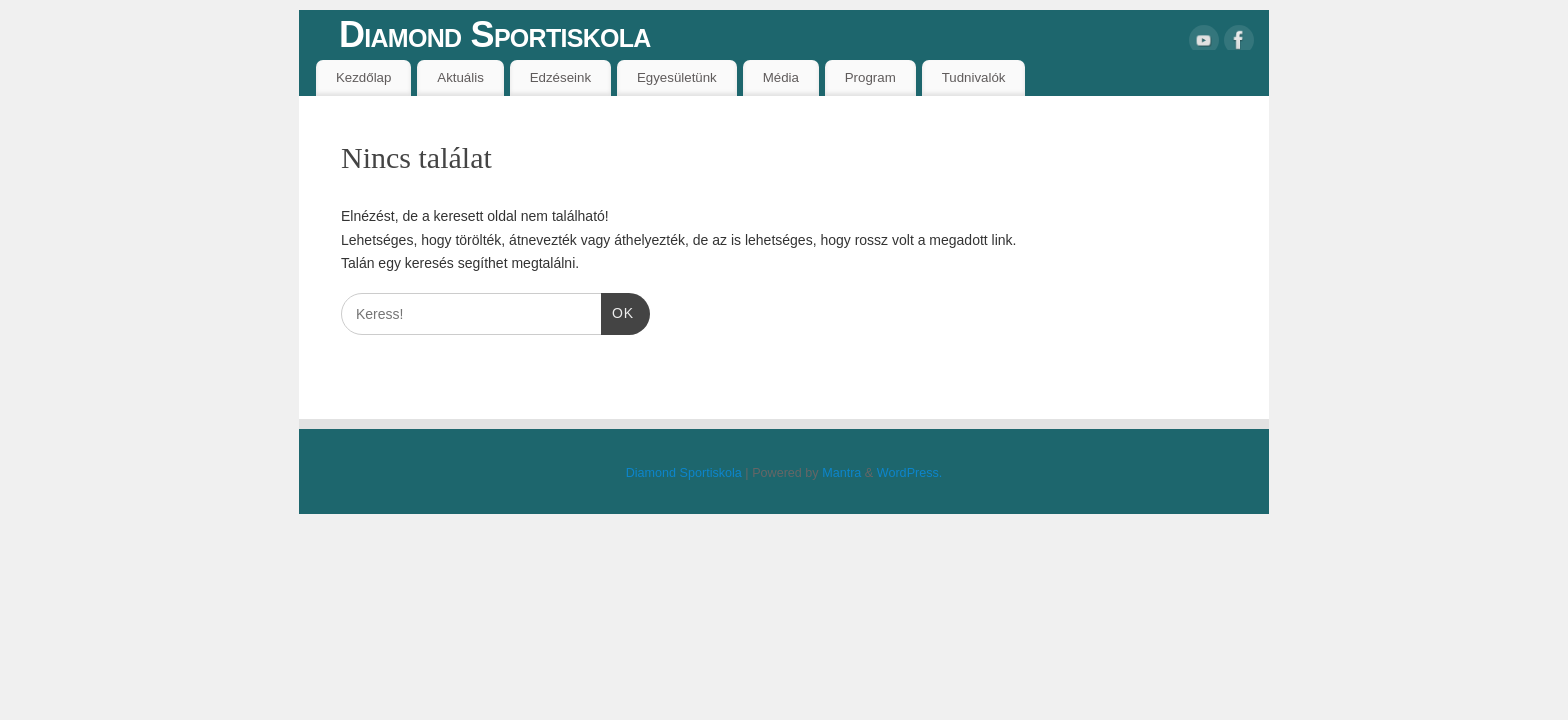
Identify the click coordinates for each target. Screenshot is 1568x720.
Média (781, 77)
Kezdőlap (363, 77)
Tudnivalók (974, 77)
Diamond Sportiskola (495, 34)
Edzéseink (560, 77)
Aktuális (460, 77)
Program (870, 77)
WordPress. (910, 473)
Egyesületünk (677, 77)
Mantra (841, 473)
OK (617, 314)
